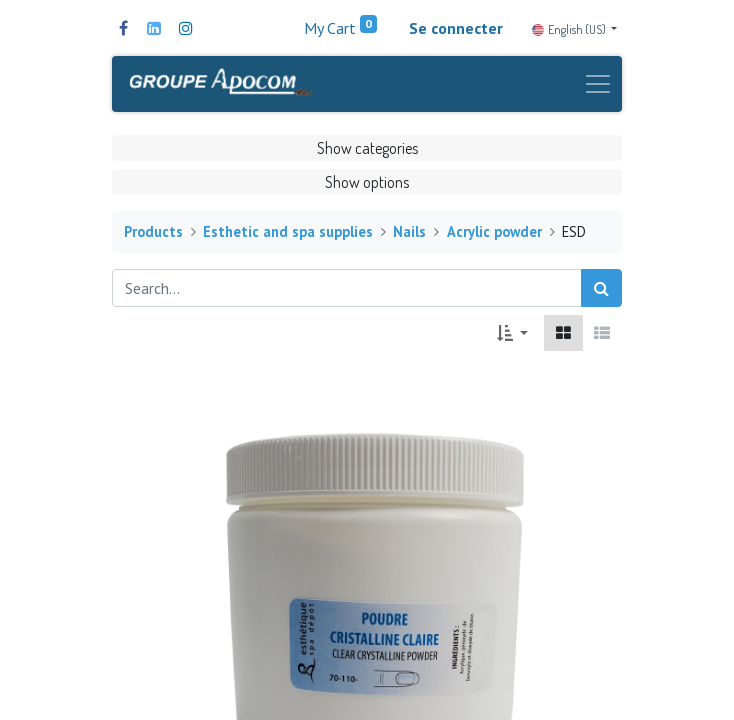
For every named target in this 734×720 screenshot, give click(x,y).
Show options (367, 182)
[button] (512, 333)
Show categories (367, 148)
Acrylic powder (494, 231)
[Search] (601, 288)
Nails (409, 231)
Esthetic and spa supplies (288, 231)
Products (153, 231)
